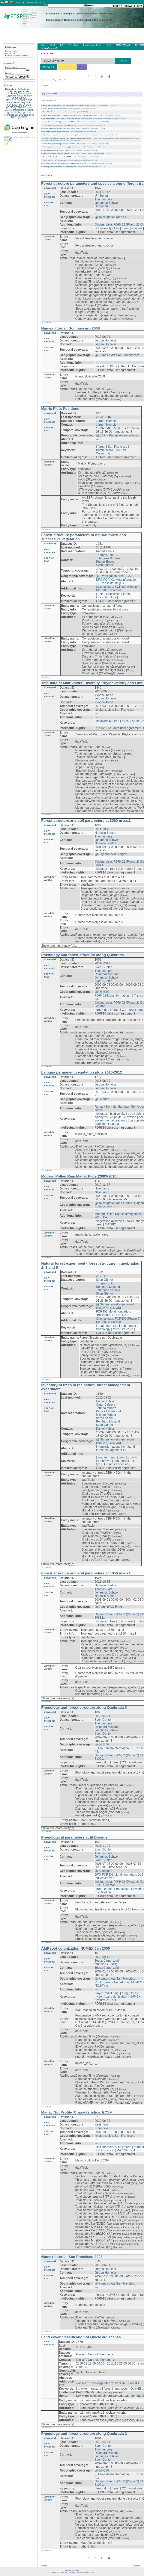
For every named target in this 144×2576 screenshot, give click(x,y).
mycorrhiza (102, 1999)
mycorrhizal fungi (107, 1993)
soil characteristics (108, 2147)
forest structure (106, 597)
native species (118, 1464)
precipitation (19, 109)
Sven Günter (104, 565)
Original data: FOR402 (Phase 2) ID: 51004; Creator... (118, 1320)
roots (139, 868)
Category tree (11, 53)
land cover (121, 2388)
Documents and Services (92, 45)
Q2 (133, 1460)
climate (20, 95)
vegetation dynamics (110, 1221)
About (52, 45)
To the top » (136, 2566)
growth (132, 1457)
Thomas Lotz (103, 199)
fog (81, 67)
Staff (62, 45)
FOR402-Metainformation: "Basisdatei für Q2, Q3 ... (113, 1313)
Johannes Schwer (107, 202)
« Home (44, 2566)
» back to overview (46, 322)
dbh (120, 868)
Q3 (98, 1464)
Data (109, 45)
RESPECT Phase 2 (123, 45)
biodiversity (104, 228)
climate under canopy (22, 96)
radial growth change (20, 111)
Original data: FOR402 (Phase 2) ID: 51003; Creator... (118, 588)
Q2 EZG (104, 2470)
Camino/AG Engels (111, 1606)
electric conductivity (16, 102)
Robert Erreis (105, 551)
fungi (125, 1993)
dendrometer (15, 100)
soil (114, 1999)
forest (125, 228)
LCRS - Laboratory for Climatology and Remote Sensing (78, 2572)
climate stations (67, 67)
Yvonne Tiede (104, 695)
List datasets (11, 51)
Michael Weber (106, 1414)
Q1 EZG (104, 991)
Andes (136, 720)
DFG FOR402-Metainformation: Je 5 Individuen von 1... (119, 1876)
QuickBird (137, 2388)
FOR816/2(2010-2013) (49, 48)
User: (46, 5)
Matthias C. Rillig (106, 1964)
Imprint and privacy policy (72, 2570)
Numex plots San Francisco (117, 1978)
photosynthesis (16, 107)
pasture (96, 2388)
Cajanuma (103, 453)
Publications (73, 45)
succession (112, 593)
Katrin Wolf (102, 2124)
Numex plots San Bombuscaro (119, 355)
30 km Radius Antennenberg (119, 435)
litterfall (125, 366)
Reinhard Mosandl (107, 974)
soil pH (135, 2150)
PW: (85, 5)
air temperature (19, 91)
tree (116, 228)
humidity (12, 104)
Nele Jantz (102, 1188)
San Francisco (117, 446)
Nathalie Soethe (105, 832)
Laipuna (103, 1099)
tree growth (103, 1460)
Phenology (103, 1329)
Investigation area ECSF (114, 217)
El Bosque (105, 1870)
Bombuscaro (104, 450)
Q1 (124, 1009)
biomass (102, 868)
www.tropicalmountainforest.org (30, 2)
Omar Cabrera (105, 1404)
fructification (103, 1892)
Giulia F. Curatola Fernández (95, 2354)
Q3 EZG (104, 1744)
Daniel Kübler (105, 1401)
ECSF (29, 100)
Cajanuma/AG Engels (113, 854)
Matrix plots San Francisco (116, 2135)
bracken (83, 2388)
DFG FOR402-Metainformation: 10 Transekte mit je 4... (117, 581)
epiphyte (116, 1117)
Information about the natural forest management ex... (115, 1448)
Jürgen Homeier (105, 340)
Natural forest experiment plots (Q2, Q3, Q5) (115, 1306)
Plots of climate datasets (16, 55)
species (137, 228)
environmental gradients (111, 1120)
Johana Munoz (106, 1408)
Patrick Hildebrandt (109, 1411)
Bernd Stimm (104, 1418)
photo (28, 105)
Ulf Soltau (101, 195)
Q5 (105, 1464)
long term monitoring (111, 1457)
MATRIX (121, 450)
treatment (104, 1325)
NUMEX (111, 366)
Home (43, 45)
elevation (130, 1117)
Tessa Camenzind (107, 1960)
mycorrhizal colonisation (111, 1996)
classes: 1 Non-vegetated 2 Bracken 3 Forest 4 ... (109, 2383)
